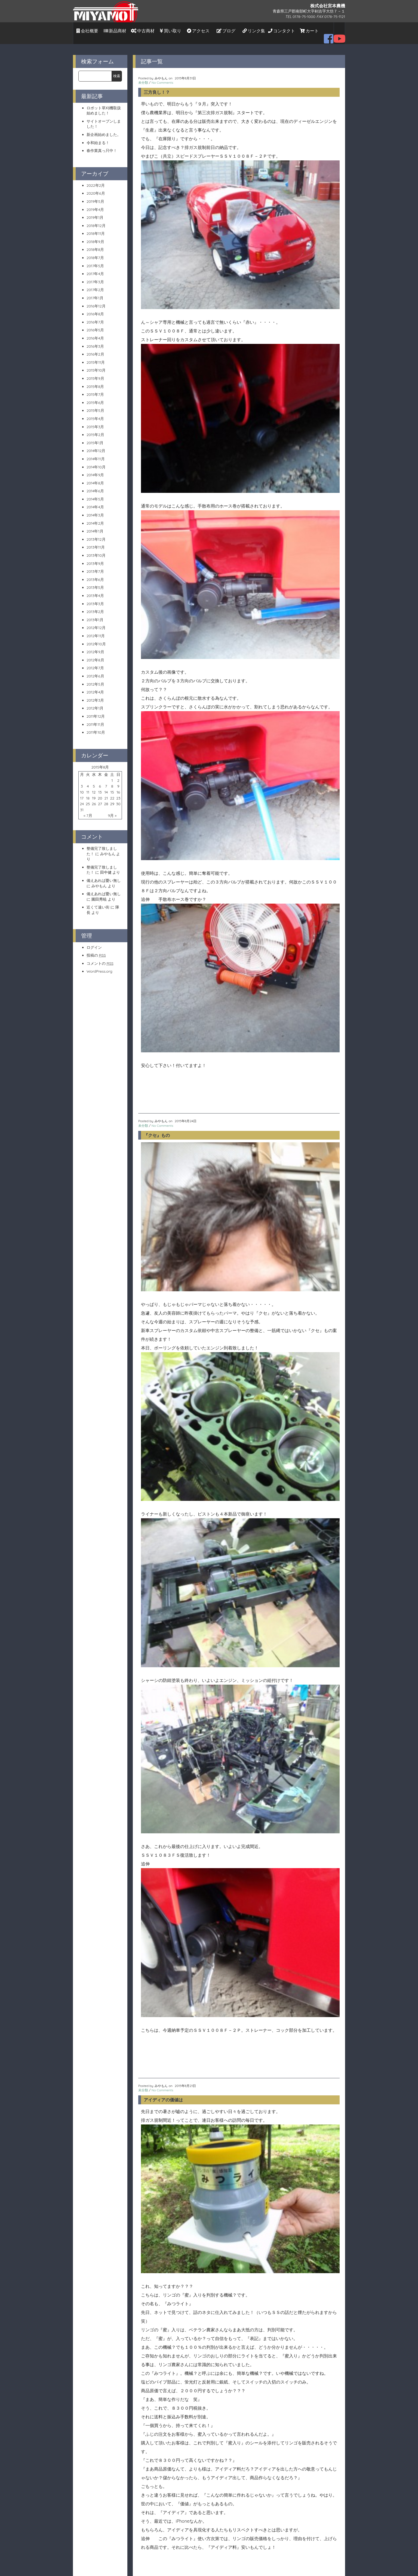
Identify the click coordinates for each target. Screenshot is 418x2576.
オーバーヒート (159, 1793)
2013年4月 (95, 590)
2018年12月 (96, 219)
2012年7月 (95, 662)
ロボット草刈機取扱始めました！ (104, 105)
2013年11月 (96, 541)
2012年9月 (95, 646)
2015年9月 (95, 373)
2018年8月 (95, 244)
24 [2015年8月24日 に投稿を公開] (82, 798)
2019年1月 (95, 212)
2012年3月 (95, 694)
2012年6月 (95, 670)
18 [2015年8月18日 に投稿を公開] (88, 792)
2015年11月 (96, 356)
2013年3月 (95, 598)
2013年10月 (96, 549)
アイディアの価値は (163, 1350)
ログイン (94, 941)
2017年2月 (95, 284)
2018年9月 (95, 236)
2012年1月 (95, 702)
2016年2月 (95, 348)
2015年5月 (95, 405)
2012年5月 (95, 678)
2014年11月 (96, 453)
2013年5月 (95, 582)
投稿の (96, 949)
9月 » (112, 810)
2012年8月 (95, 654)
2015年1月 (95, 437)
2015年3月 (95, 421)
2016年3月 (95, 340)
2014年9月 (95, 469)
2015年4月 (95, 413)
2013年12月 (96, 533)
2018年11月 (96, 228)
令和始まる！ (98, 137)
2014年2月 (95, 517)
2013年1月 (95, 614)
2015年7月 (95, 389)
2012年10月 (96, 638)
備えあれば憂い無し (104, 875)
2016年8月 (95, 308)
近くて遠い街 (98, 901)
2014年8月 (95, 477)
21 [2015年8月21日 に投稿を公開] (106, 792)
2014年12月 (96, 445)
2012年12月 (96, 622)
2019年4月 (95, 203)
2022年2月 (96, 179)
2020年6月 (96, 187)
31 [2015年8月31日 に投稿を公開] (82, 804)
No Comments (162, 77)
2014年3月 (95, 509)
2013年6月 (95, 573)
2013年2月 (95, 606)
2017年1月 (95, 292)
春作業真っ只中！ (102, 145)
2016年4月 (95, 332)
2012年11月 (96, 630)
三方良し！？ (157, 86)
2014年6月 (95, 485)
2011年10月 (96, 726)
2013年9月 (95, 557)
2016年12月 (96, 300)
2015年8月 (95, 380)
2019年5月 (95, 196)
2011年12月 (96, 710)
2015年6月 (95, 396)
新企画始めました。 (104, 129)
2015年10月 (96, 364)
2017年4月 (95, 268)
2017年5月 (95, 260)
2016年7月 (95, 316)
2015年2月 (95, 429)
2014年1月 (95, 525)
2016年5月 (95, 324)
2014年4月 (95, 501)
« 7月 (88, 810)
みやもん (107, 848)
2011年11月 (95, 718)
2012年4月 (95, 686)
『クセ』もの (157, 757)
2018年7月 (95, 252)
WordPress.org (99, 965)
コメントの (100, 957)
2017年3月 (95, 276)
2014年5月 (95, 493)
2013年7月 (95, 566)
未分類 (143, 77)
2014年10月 (96, 461)
